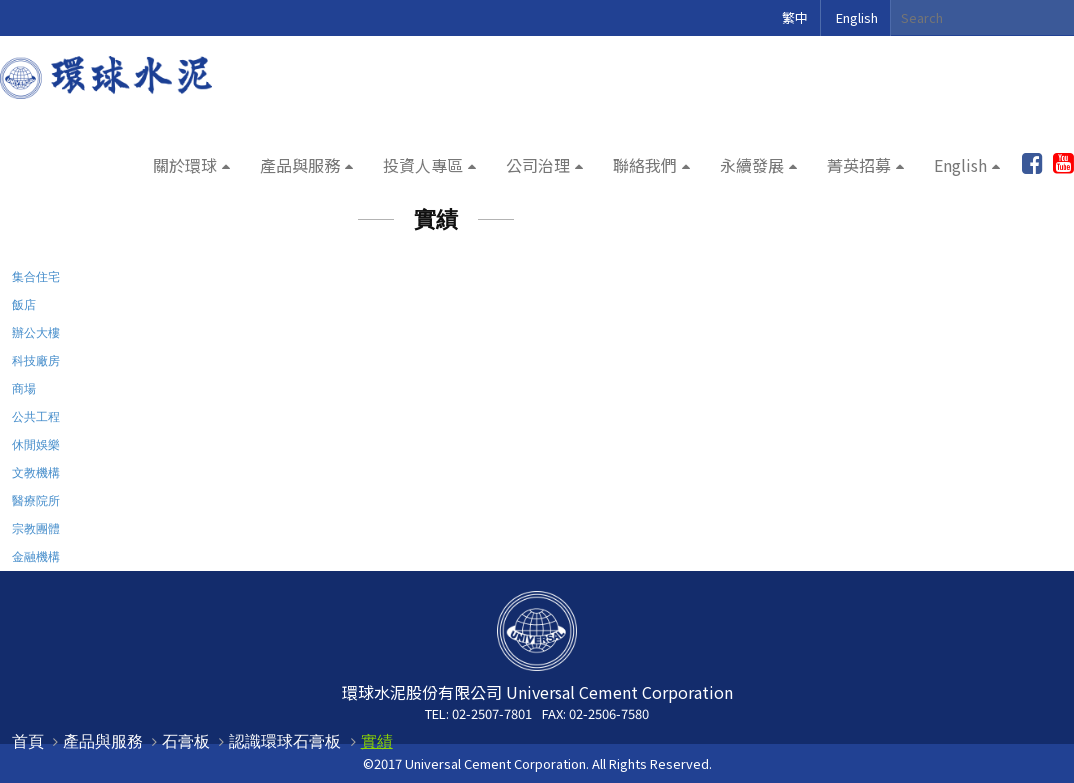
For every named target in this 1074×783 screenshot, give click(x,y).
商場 (24, 388)
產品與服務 (300, 165)
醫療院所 (36, 500)
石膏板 (186, 741)
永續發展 (752, 165)
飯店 (24, 304)
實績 (377, 741)
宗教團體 (36, 528)
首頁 (28, 741)
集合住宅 (36, 276)
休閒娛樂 (36, 444)
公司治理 (538, 165)
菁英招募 (859, 165)
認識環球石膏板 (285, 741)
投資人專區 (423, 165)
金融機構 (36, 556)
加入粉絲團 (1032, 164)
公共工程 (36, 416)
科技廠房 (36, 360)
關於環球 (185, 165)
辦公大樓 (36, 332)
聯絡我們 (645, 165)
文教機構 (36, 472)
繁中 (795, 17)
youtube (1063, 164)
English (857, 17)
